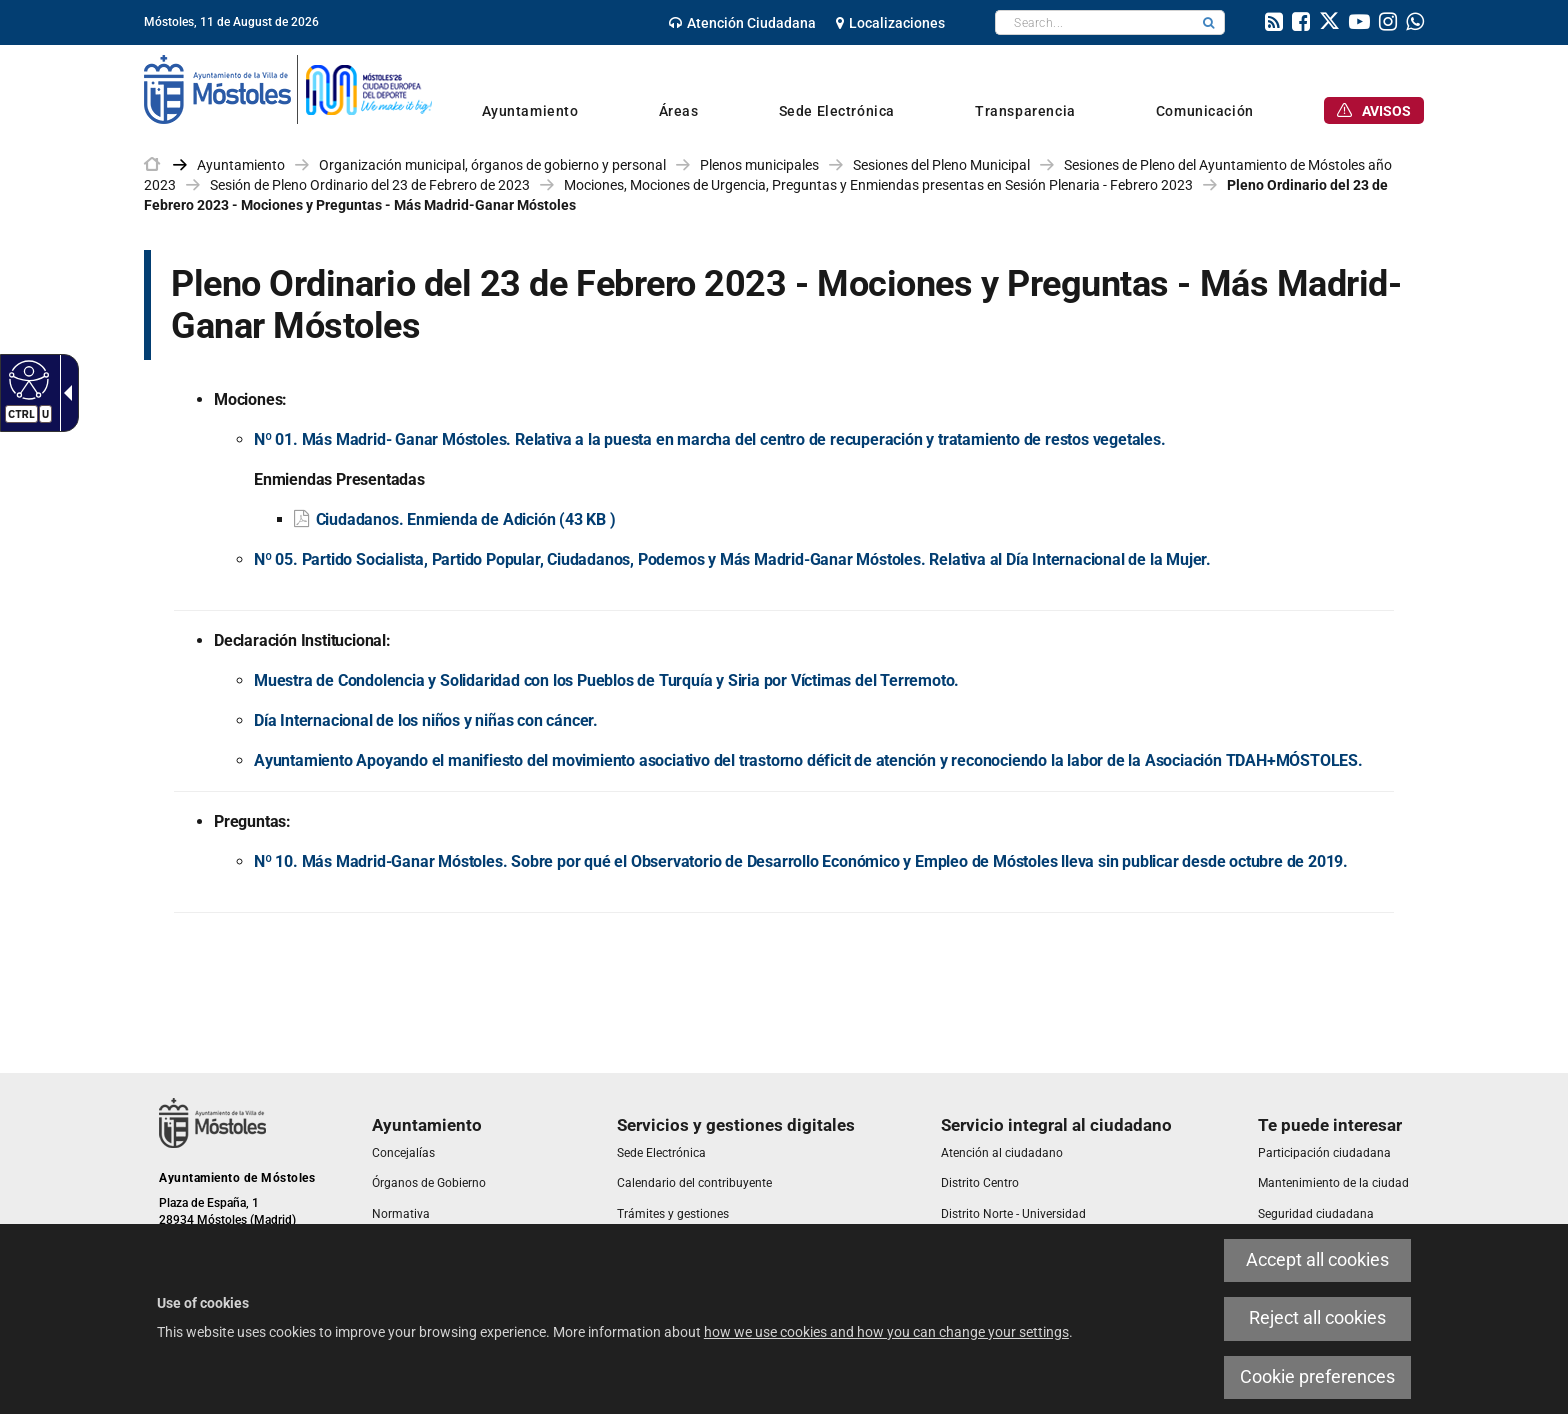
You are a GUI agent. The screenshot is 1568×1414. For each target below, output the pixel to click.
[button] (1209, 22)
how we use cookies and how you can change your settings (886, 1332)
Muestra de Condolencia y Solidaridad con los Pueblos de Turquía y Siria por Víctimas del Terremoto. (606, 680)
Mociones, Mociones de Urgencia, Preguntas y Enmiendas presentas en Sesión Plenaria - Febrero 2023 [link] (878, 185)
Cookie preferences (1317, 1377)
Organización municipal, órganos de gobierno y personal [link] (492, 165)
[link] (742, 23)
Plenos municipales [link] (759, 165)
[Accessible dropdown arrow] (64, 393)
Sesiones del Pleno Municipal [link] (941, 165)
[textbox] (1094, 22)
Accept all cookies (1317, 1260)
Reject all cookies (1317, 1318)
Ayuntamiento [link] (241, 165)
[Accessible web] (26, 379)
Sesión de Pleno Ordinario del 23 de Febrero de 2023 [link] (370, 185)
